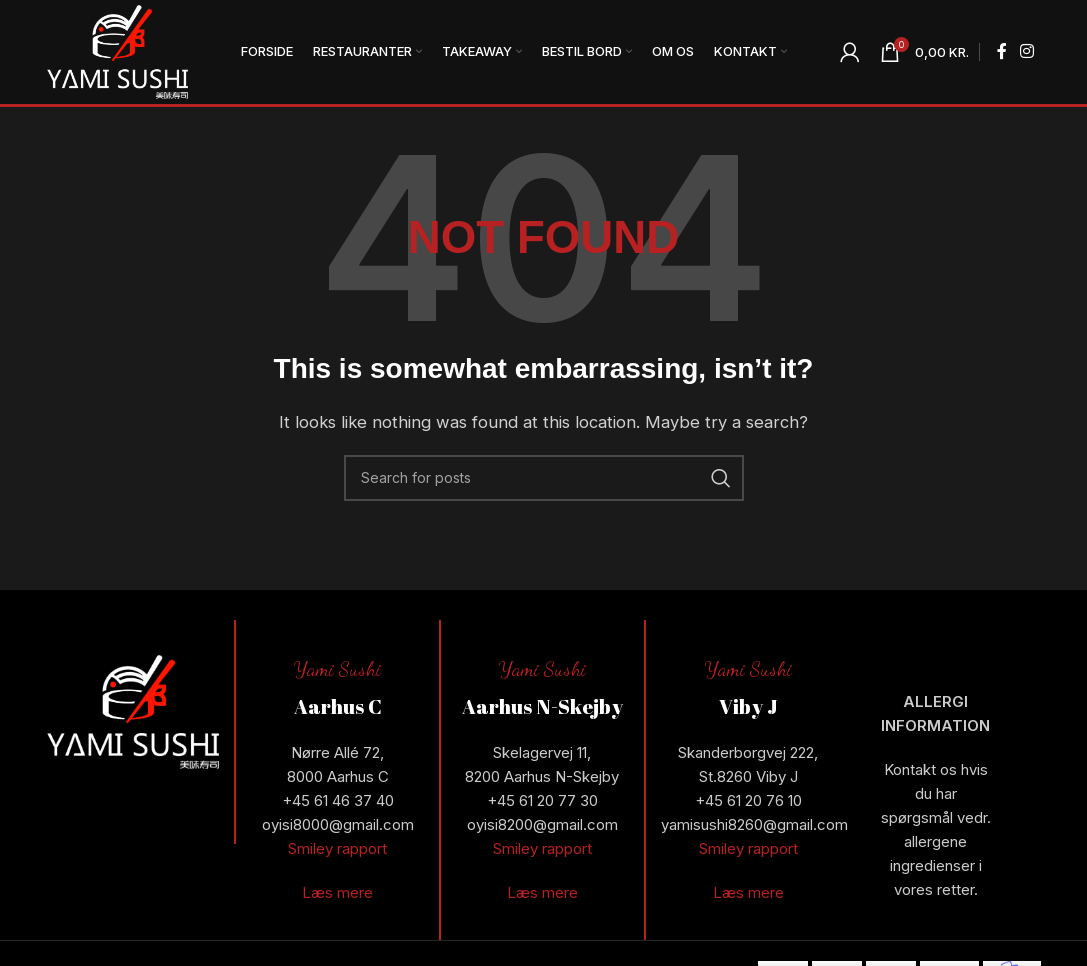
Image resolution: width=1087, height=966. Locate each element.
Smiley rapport (337, 848)
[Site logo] (118, 50)
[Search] (544, 478)
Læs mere (337, 892)
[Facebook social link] (1001, 52)
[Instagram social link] (1026, 52)
